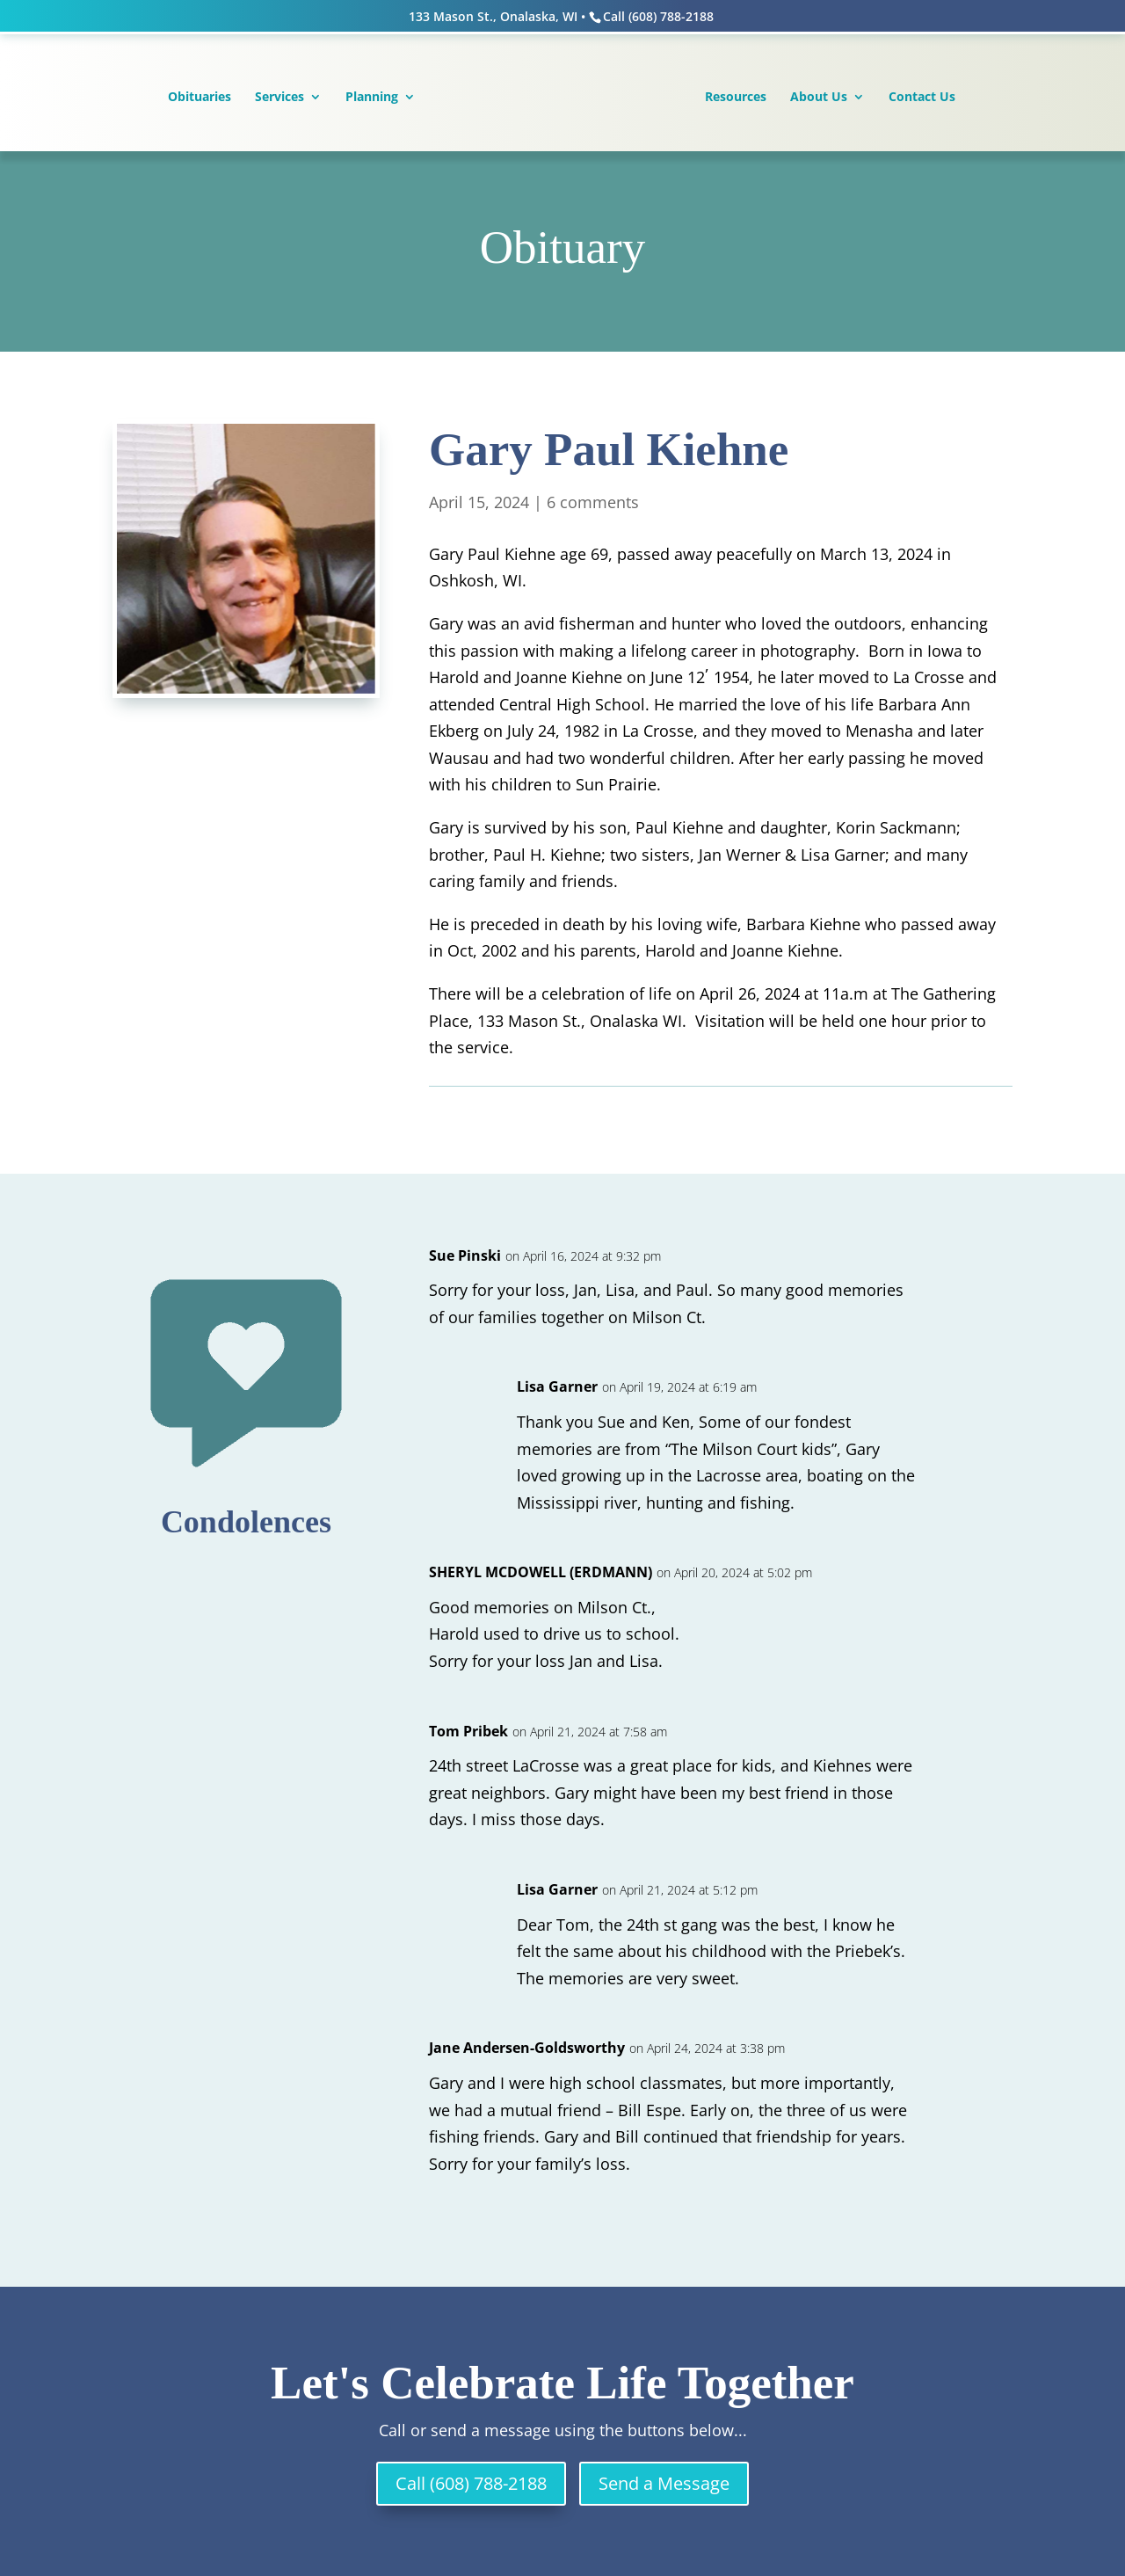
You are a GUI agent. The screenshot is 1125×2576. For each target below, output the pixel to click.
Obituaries (199, 98)
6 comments (593, 502)
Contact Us (922, 98)
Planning (371, 98)
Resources (735, 98)
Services (279, 98)
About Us (818, 98)
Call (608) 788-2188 (471, 2483)
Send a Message (664, 2483)
